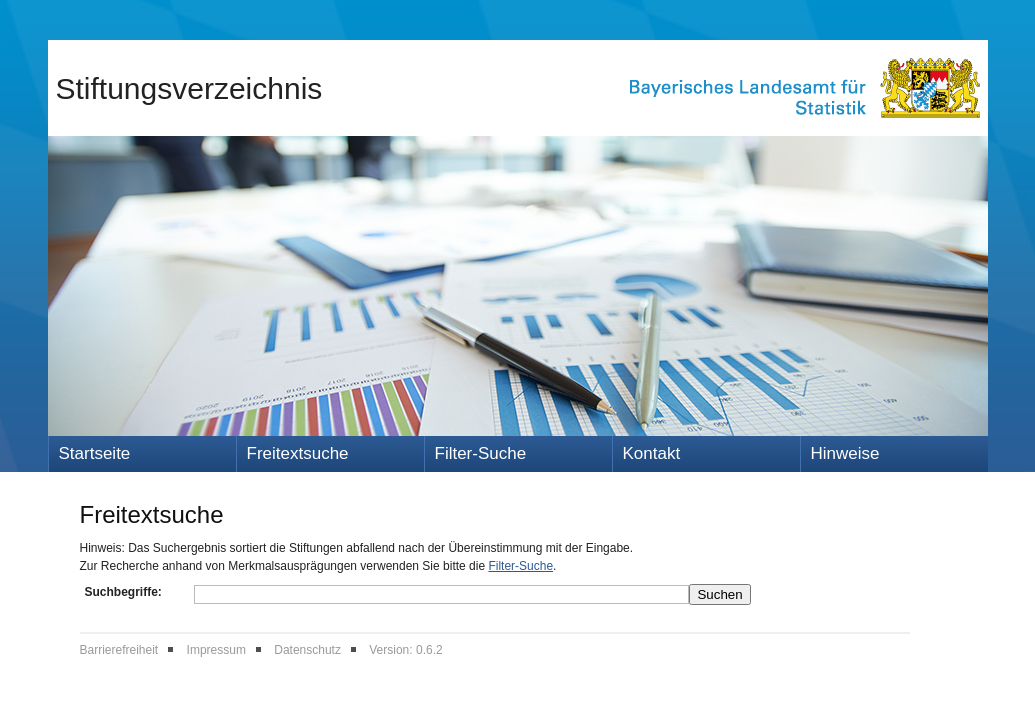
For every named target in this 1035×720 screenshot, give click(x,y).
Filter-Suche (481, 453)
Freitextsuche (298, 453)
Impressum (216, 650)
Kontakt (652, 453)
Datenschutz (307, 650)
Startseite (95, 453)
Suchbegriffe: (123, 592)
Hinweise (845, 453)
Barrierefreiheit (119, 650)
